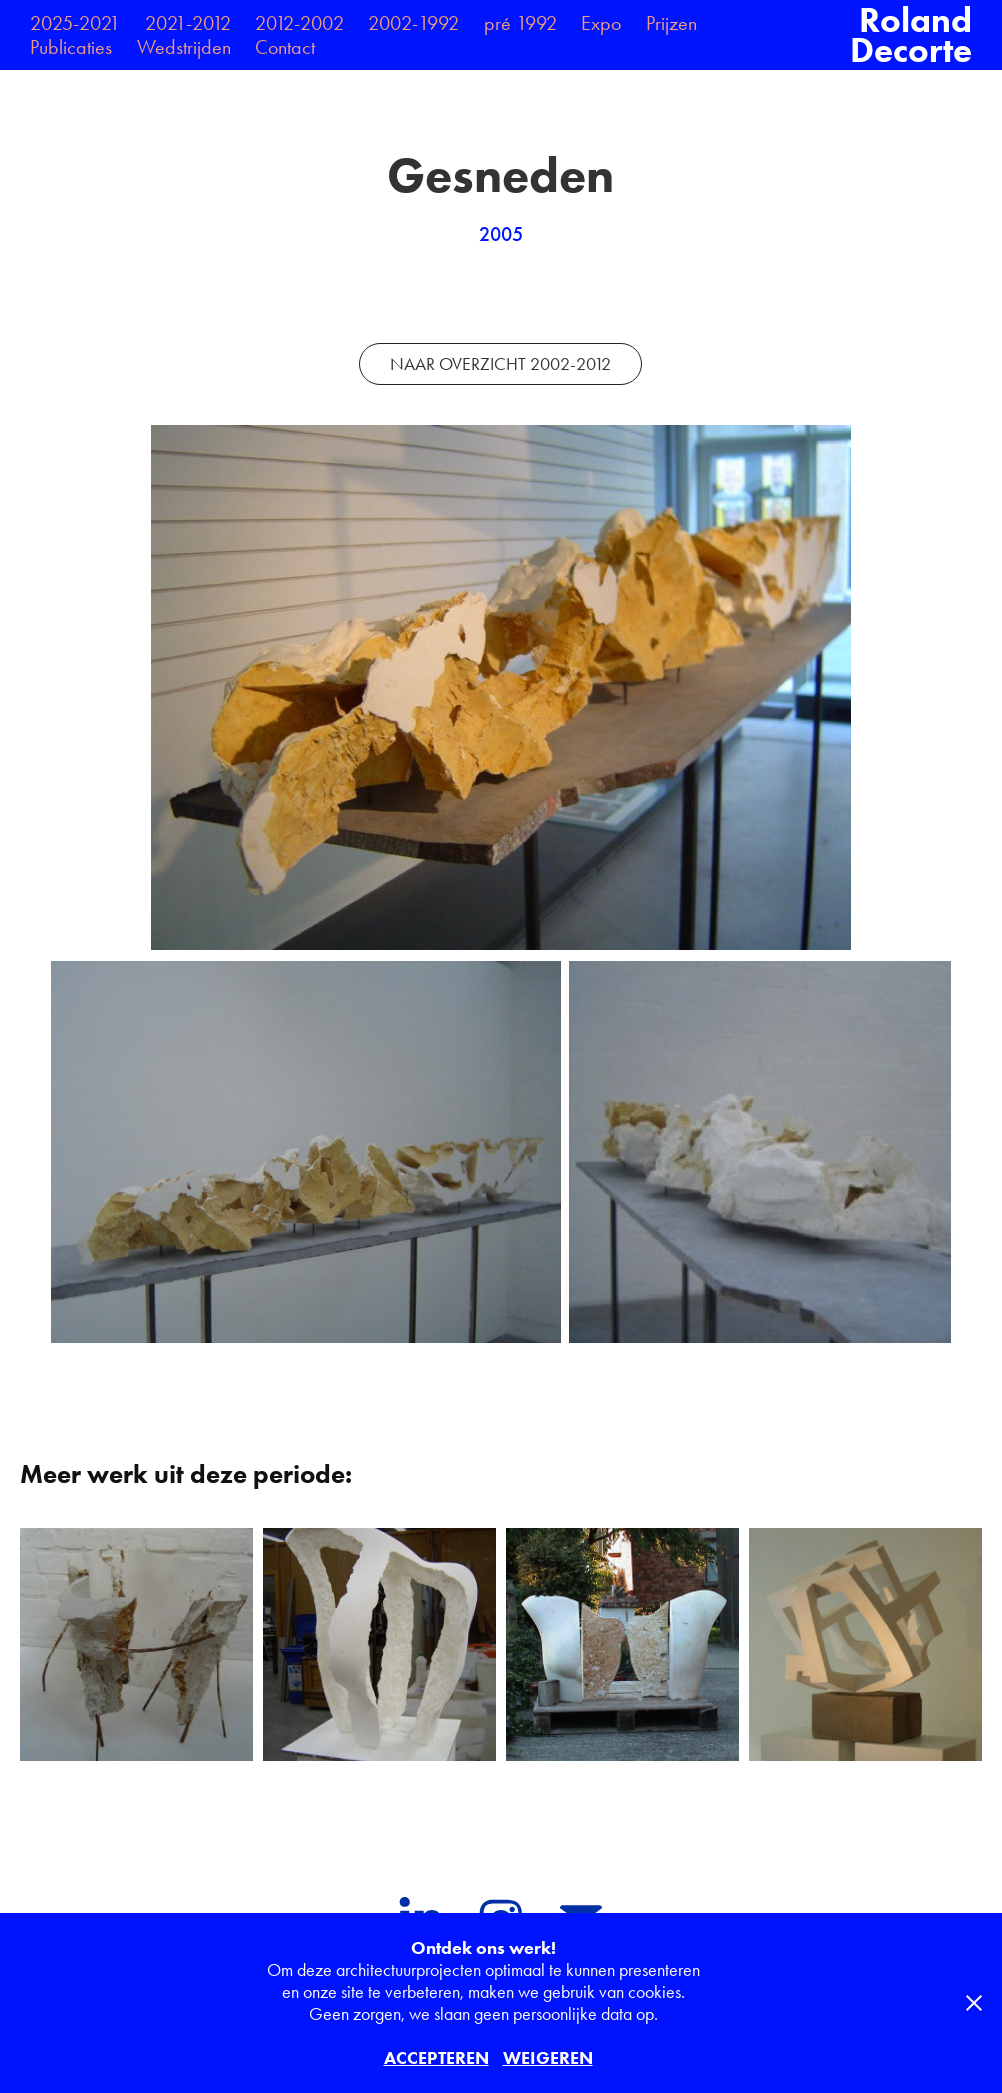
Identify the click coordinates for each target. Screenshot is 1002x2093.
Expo (601, 23)
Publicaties (71, 47)
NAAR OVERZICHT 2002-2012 (500, 364)
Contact (285, 47)
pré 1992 (520, 23)
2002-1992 (413, 23)
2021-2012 (188, 23)
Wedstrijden (184, 47)
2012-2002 (299, 23)
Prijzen (671, 23)
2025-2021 (75, 23)
